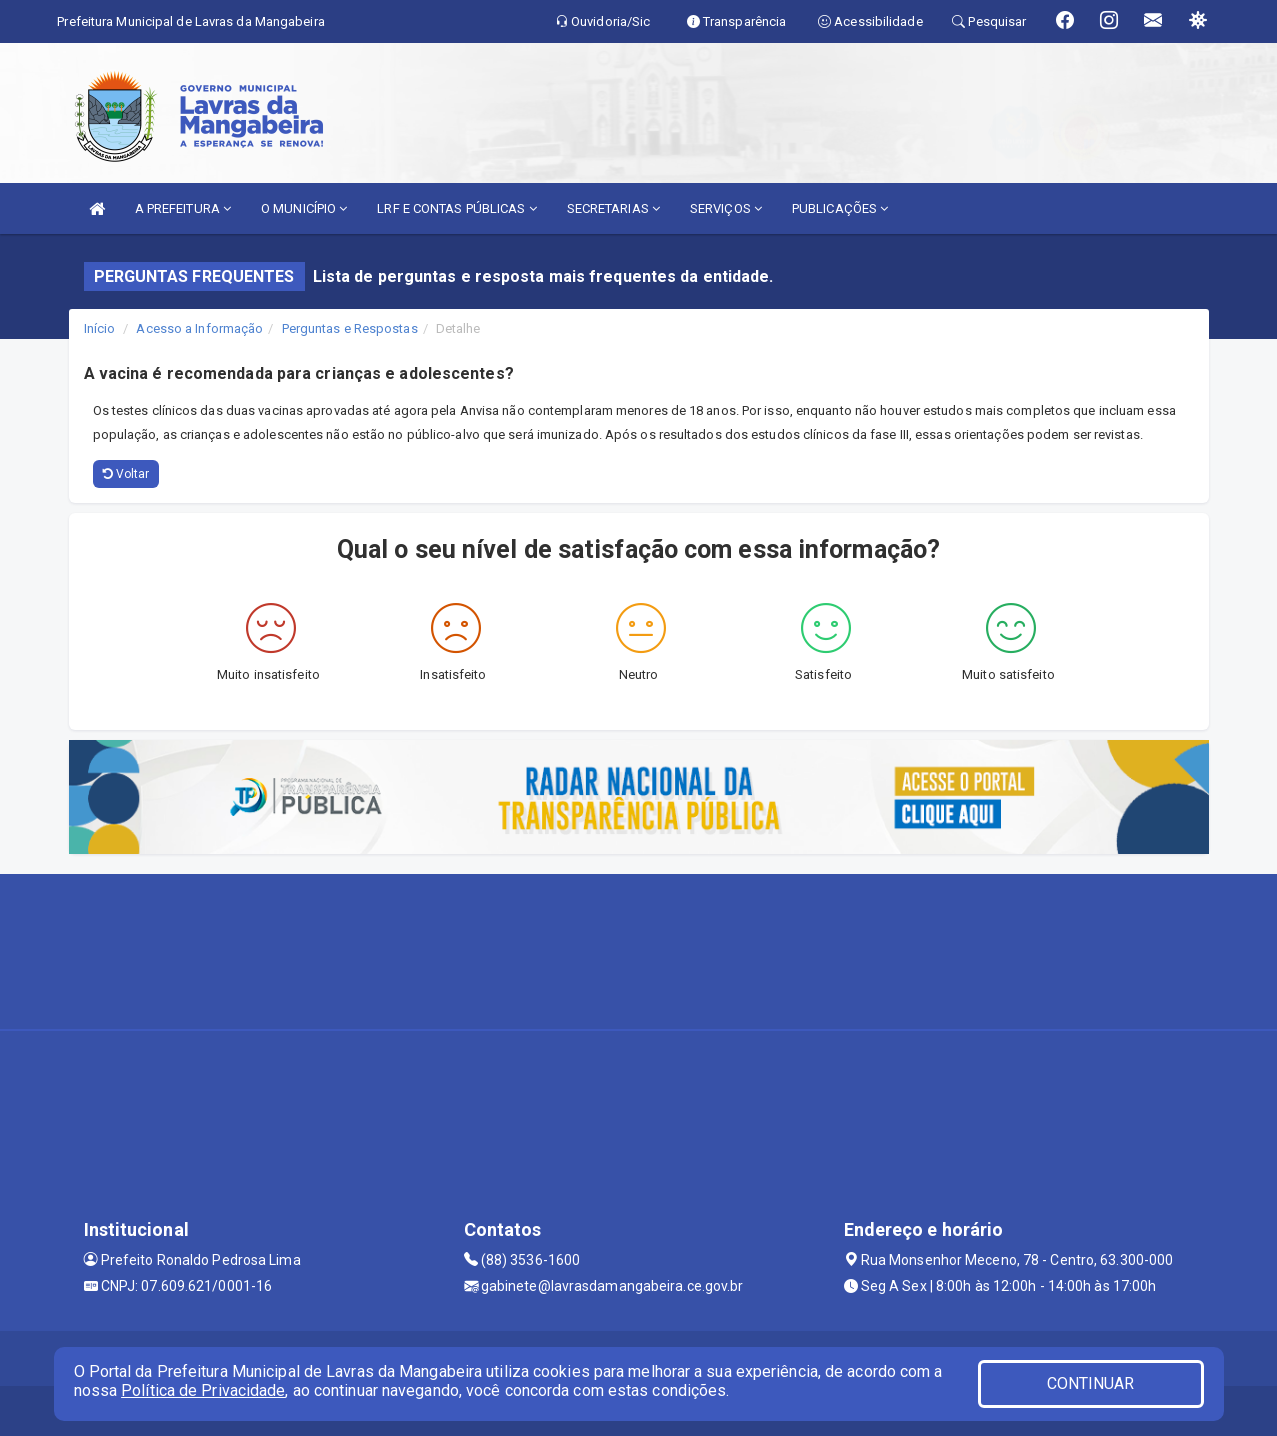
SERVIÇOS (726, 208)
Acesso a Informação (199, 328)
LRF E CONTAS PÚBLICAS (456, 208)
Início (100, 328)
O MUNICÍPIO (304, 208)
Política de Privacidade (203, 1390)
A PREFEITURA (183, 208)
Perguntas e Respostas (350, 328)
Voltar (126, 474)
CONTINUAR (1091, 1383)
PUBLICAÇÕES (840, 208)
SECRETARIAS (613, 208)
